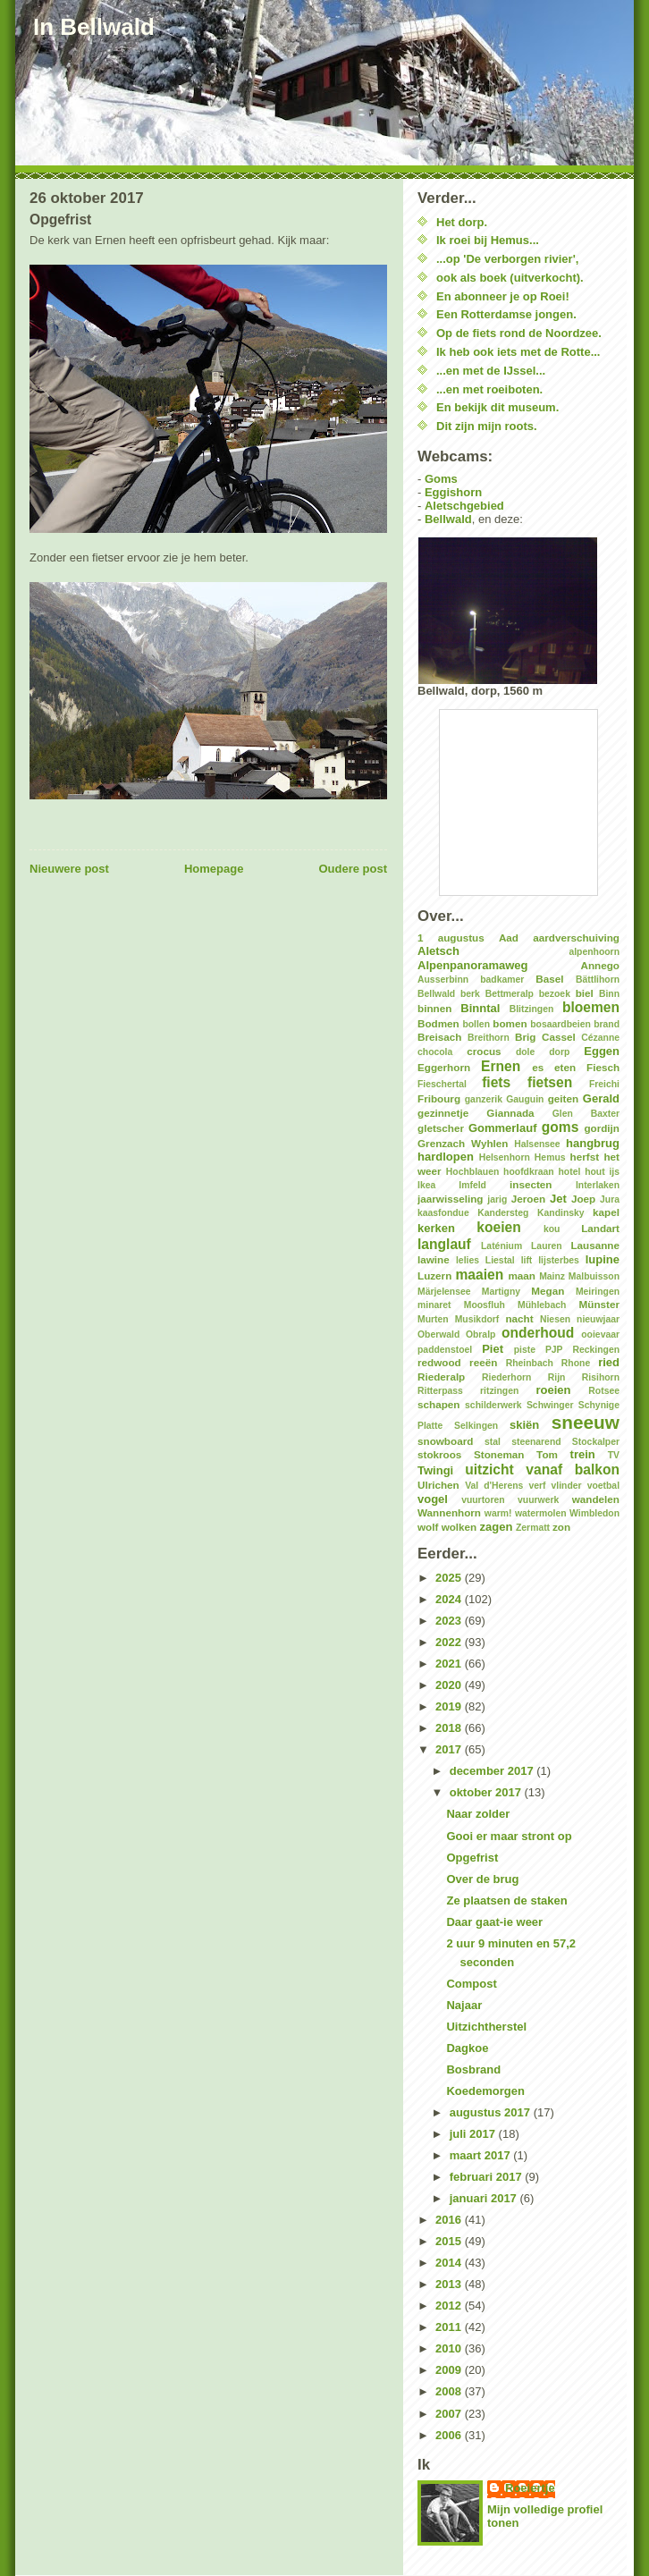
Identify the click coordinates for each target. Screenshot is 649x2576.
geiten (563, 1098)
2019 (450, 1706)
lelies (467, 1260)
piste (524, 1350)
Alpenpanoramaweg (472, 965)
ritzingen (499, 1391)
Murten (433, 1319)
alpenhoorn (594, 952)
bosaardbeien (560, 1024)
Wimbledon (594, 1513)
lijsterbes (558, 1260)
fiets (496, 1082)
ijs (614, 1172)
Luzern (434, 1275)
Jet (558, 1198)
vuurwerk (538, 1500)
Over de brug (482, 1879)
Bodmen (438, 1023)
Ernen (500, 1066)
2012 (450, 2305)
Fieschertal (442, 1084)
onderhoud (538, 1332)
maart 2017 (482, 2155)
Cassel (559, 1037)
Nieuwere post (69, 868)
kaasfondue (443, 1213)
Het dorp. (461, 222)
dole (525, 1052)
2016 (450, 2219)
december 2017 (493, 1771)
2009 (450, 2370)
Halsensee (537, 1144)
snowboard (445, 1441)
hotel (569, 1172)
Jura (610, 1199)
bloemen (591, 1007)
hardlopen (445, 1156)
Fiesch (603, 1067)
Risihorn (601, 1377)
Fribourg (438, 1098)
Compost (471, 1983)
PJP (554, 1350)
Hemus (550, 1157)
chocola (434, 1052)
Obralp (481, 1334)
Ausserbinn (442, 979)
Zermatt (533, 1528)
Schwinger (550, 1405)
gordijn (602, 1128)
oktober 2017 (487, 1792)
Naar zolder (478, 1813)
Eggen (602, 1051)
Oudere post (352, 868)
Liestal (500, 1260)
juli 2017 (474, 2134)
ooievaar (600, 1334)
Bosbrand (473, 2069)
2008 (450, 2391)
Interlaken (598, 1185)
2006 (450, 2435)
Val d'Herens (494, 1486)
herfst (584, 1156)
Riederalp (441, 1376)
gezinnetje (442, 1113)
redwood (439, 1362)
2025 (450, 1577)
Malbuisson (594, 1276)
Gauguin (525, 1099)
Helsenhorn (504, 1157)
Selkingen (476, 1426)
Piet (492, 1349)
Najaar (464, 2005)
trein (582, 1454)
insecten (531, 1184)
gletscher (440, 1128)
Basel (549, 978)
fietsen (549, 1082)
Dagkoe (467, 2048)
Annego (600, 965)
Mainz (552, 1276)
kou (552, 1229)
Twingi (435, 1470)
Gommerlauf (502, 1128)
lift (527, 1260)
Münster (599, 1304)
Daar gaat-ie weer (494, 1922)
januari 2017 (485, 2198)
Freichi (604, 1084)
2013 (450, 2284)
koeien (498, 1227)
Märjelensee (444, 1291)
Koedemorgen (485, 2091)
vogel (432, 1499)
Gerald (601, 1098)
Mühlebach (542, 1305)
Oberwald (438, 1334)
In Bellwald (94, 26)
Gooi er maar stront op (508, 1836)
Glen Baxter (586, 1114)
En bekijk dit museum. (497, 407)
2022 (450, 1642)
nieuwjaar (598, 1319)
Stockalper (596, 1442)
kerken (436, 1228)
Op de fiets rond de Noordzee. (519, 333)
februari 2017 (488, 2176)
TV (614, 1455)
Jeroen (528, 1198)
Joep (583, 1198)
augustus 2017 (492, 2112)
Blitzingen (532, 1009)
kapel (606, 1212)
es (538, 1067)
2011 (450, 2327)
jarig (497, 1199)
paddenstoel (444, 1350)
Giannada (510, 1113)
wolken (459, 1527)
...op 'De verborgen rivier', (507, 259)
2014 (450, 2262)
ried (609, 1362)
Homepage (213, 868)
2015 (450, 2241)
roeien (552, 1390)
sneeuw (586, 1422)
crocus (484, 1051)
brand (607, 1024)
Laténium (501, 1246)
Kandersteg (502, 1213)
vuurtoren (483, 1500)
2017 (450, 1749)
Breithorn (489, 1038)
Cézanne (600, 1038)
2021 (450, 1663)
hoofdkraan (528, 1172)
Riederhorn (506, 1377)
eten (565, 1067)
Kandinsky (561, 1213)
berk (470, 994)
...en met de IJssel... (490, 370)
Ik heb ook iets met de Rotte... (518, 352)
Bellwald (448, 519)
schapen (438, 1404)
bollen (476, 1024)
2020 (450, 1685)
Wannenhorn (449, 1512)
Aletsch (438, 951)
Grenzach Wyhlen (462, 1143)
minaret (434, 1305)
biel (585, 993)
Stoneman (499, 1454)
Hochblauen (472, 1172)
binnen (434, 1008)
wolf (427, 1527)
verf (536, 1486)
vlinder (567, 1486)
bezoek (554, 994)
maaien (479, 1274)
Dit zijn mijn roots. (486, 426)
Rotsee (604, 1391)
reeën (483, 1362)
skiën (524, 1425)
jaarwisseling (450, 1198)
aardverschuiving (576, 937)
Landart (600, 1228)
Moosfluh (484, 1305)
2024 (450, 1599)
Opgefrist (472, 1857)
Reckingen (596, 1350)
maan (521, 1275)
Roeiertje (530, 2488)
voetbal (603, 1486)
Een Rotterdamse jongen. (506, 314)
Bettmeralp (509, 994)
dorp (559, 1052)
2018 (450, 1728)
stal (493, 1442)
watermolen (541, 1513)
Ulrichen (438, 1485)
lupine (603, 1259)
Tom (547, 1454)
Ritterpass (440, 1391)
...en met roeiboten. (489, 389)
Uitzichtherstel (486, 2026)
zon (561, 1527)
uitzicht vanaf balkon (542, 1469)
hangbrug (593, 1143)
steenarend (535, 1442)
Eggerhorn (443, 1067)
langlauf (444, 1244)
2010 (450, 2348)
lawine (433, 1259)
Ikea (426, 1185)
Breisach (439, 1037)
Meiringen (598, 1291)
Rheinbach (529, 1363)
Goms (441, 479)
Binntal (480, 1008)
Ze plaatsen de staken (506, 1900)
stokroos (439, 1454)
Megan (547, 1290)
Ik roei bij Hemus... (487, 240)
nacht (519, 1318)
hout (595, 1172)
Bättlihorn (598, 979)
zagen (496, 1526)
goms (560, 1127)
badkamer (502, 979)
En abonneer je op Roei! (502, 296)
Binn (609, 994)
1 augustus (451, 937)
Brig (525, 1037)
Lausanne (595, 1245)
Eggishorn (453, 492)
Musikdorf (477, 1319)
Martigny (501, 1291)
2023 (450, 1620)
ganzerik (483, 1099)
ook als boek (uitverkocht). (510, 277)
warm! (498, 1513)
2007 (450, 2413)
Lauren (546, 1246)
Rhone (575, 1363)
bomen (510, 1023)
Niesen (555, 1319)
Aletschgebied (464, 505)
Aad (508, 937)
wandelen (596, 1499)
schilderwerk (493, 1405)
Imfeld (472, 1185)
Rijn (557, 1377)
